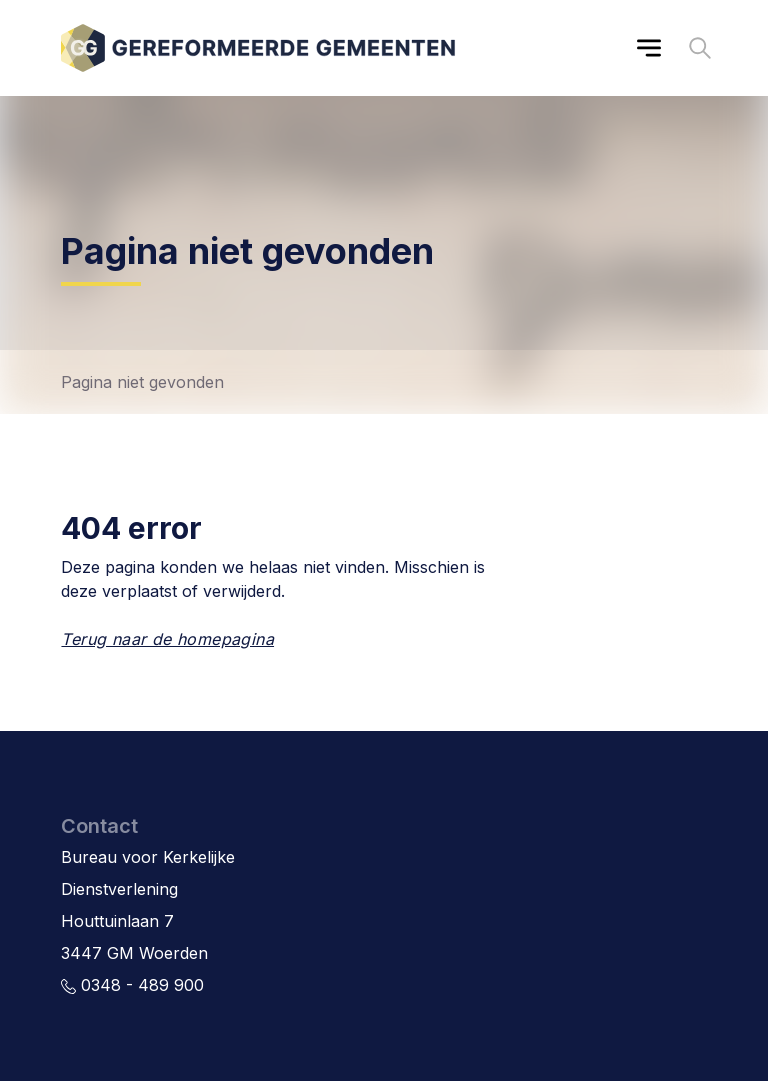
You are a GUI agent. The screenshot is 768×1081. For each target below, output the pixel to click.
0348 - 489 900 (132, 985)
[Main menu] (649, 48)
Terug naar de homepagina (167, 639)
